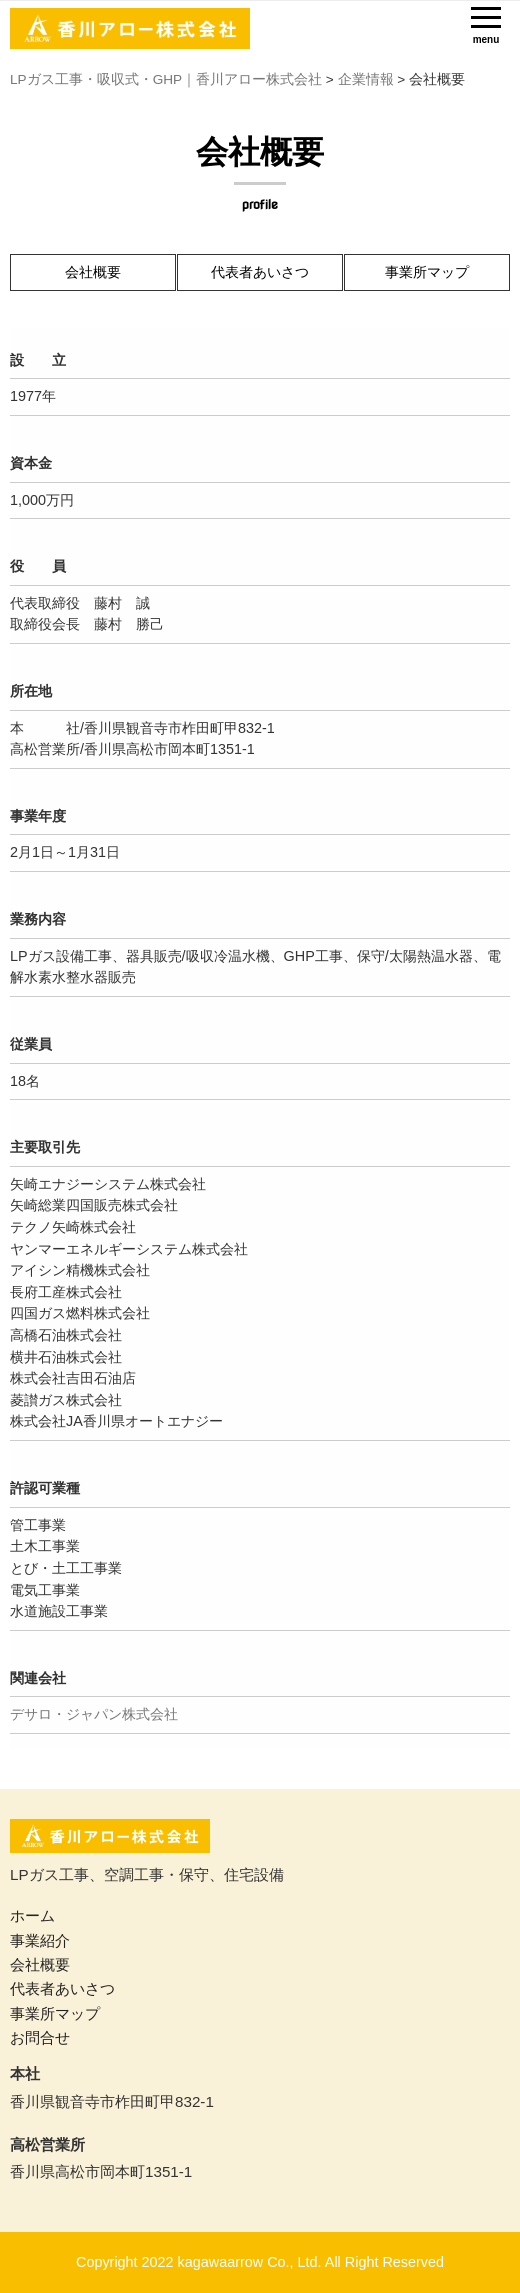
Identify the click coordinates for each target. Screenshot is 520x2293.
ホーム (32, 1915)
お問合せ (40, 2037)
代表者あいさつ (260, 272)
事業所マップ (427, 272)
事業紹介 (40, 1940)
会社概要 (93, 272)
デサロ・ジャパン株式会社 (94, 1714)
